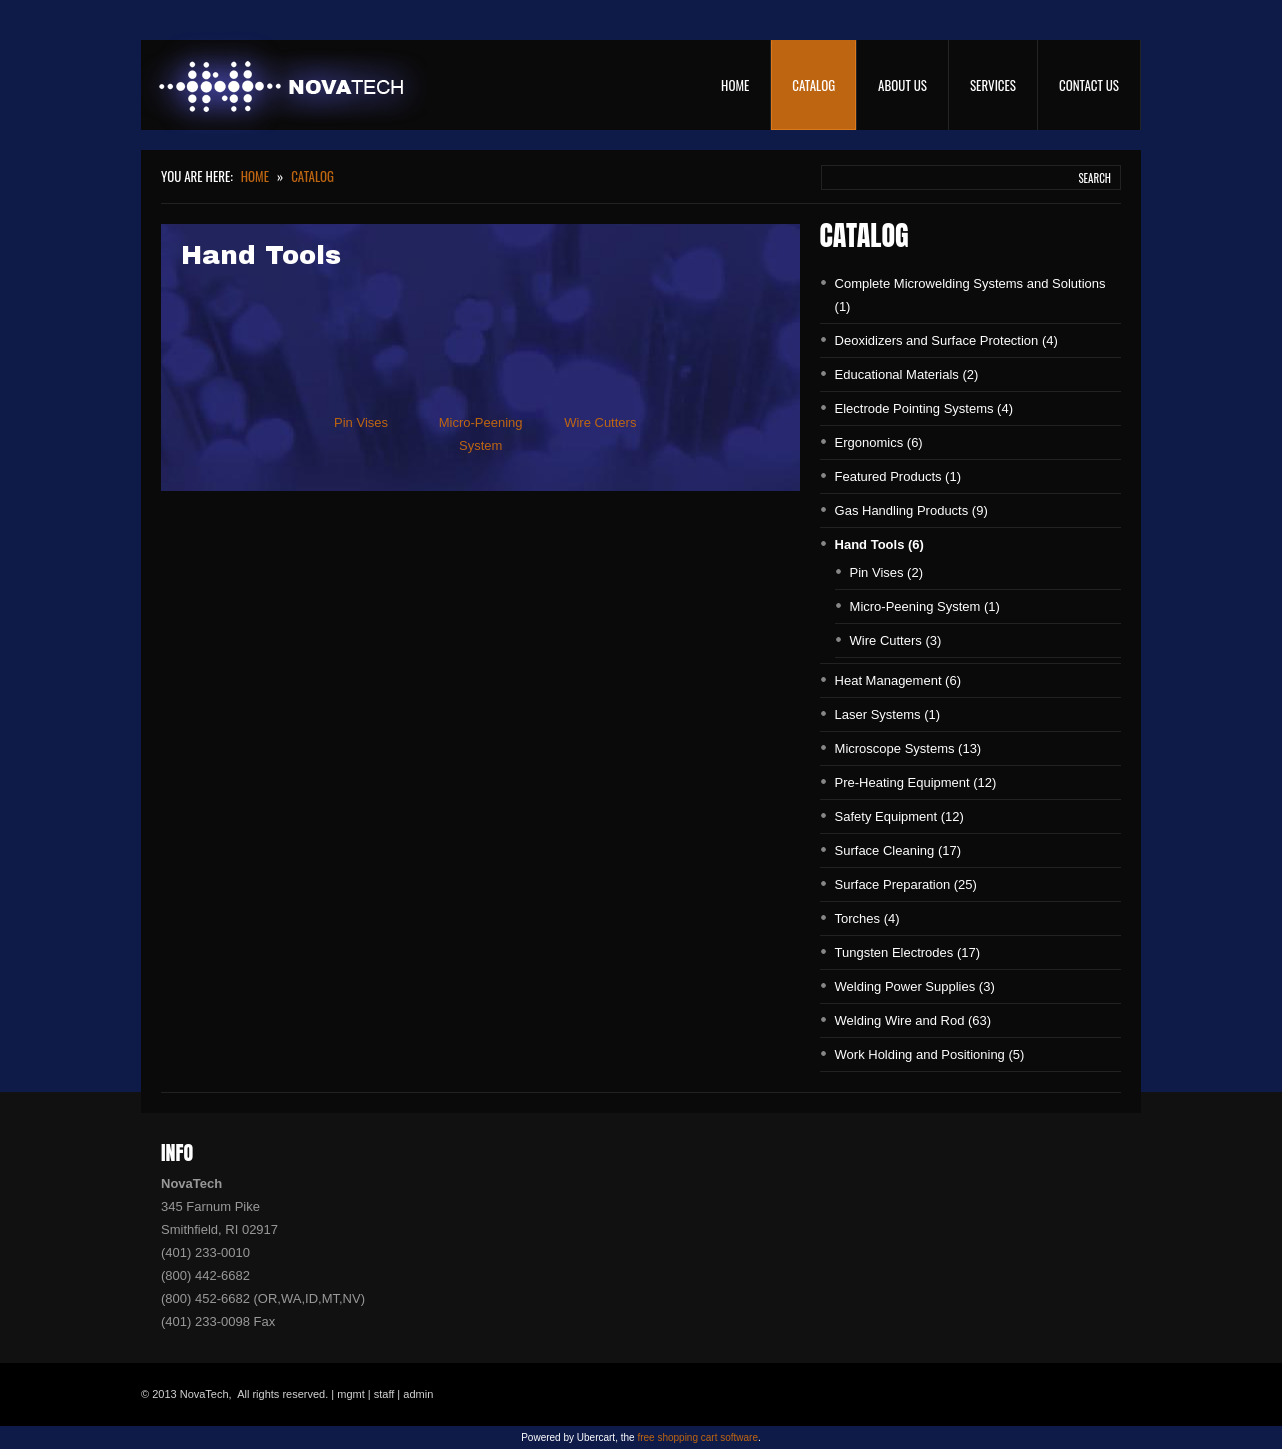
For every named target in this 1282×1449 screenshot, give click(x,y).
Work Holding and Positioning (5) (930, 1054)
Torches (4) (867, 918)
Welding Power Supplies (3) (915, 986)
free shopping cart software (697, 1437)
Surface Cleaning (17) (898, 850)
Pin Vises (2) (886, 572)
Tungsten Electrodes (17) (907, 952)
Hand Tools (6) (879, 544)
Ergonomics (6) (879, 442)
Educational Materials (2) (907, 374)
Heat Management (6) (898, 680)
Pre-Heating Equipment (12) (916, 782)
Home (735, 85)
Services (993, 85)
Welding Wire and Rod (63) (913, 1020)
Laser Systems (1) (887, 714)
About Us (902, 85)
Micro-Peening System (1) (925, 606)
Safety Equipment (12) (899, 816)
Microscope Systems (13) (908, 748)
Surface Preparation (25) (906, 884)
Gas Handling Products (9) (911, 510)
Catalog (813, 85)
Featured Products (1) (898, 476)
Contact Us (1089, 85)
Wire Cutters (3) (896, 640)
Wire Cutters (600, 422)
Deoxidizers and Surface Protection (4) (946, 340)
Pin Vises (361, 422)
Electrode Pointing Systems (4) (924, 408)
